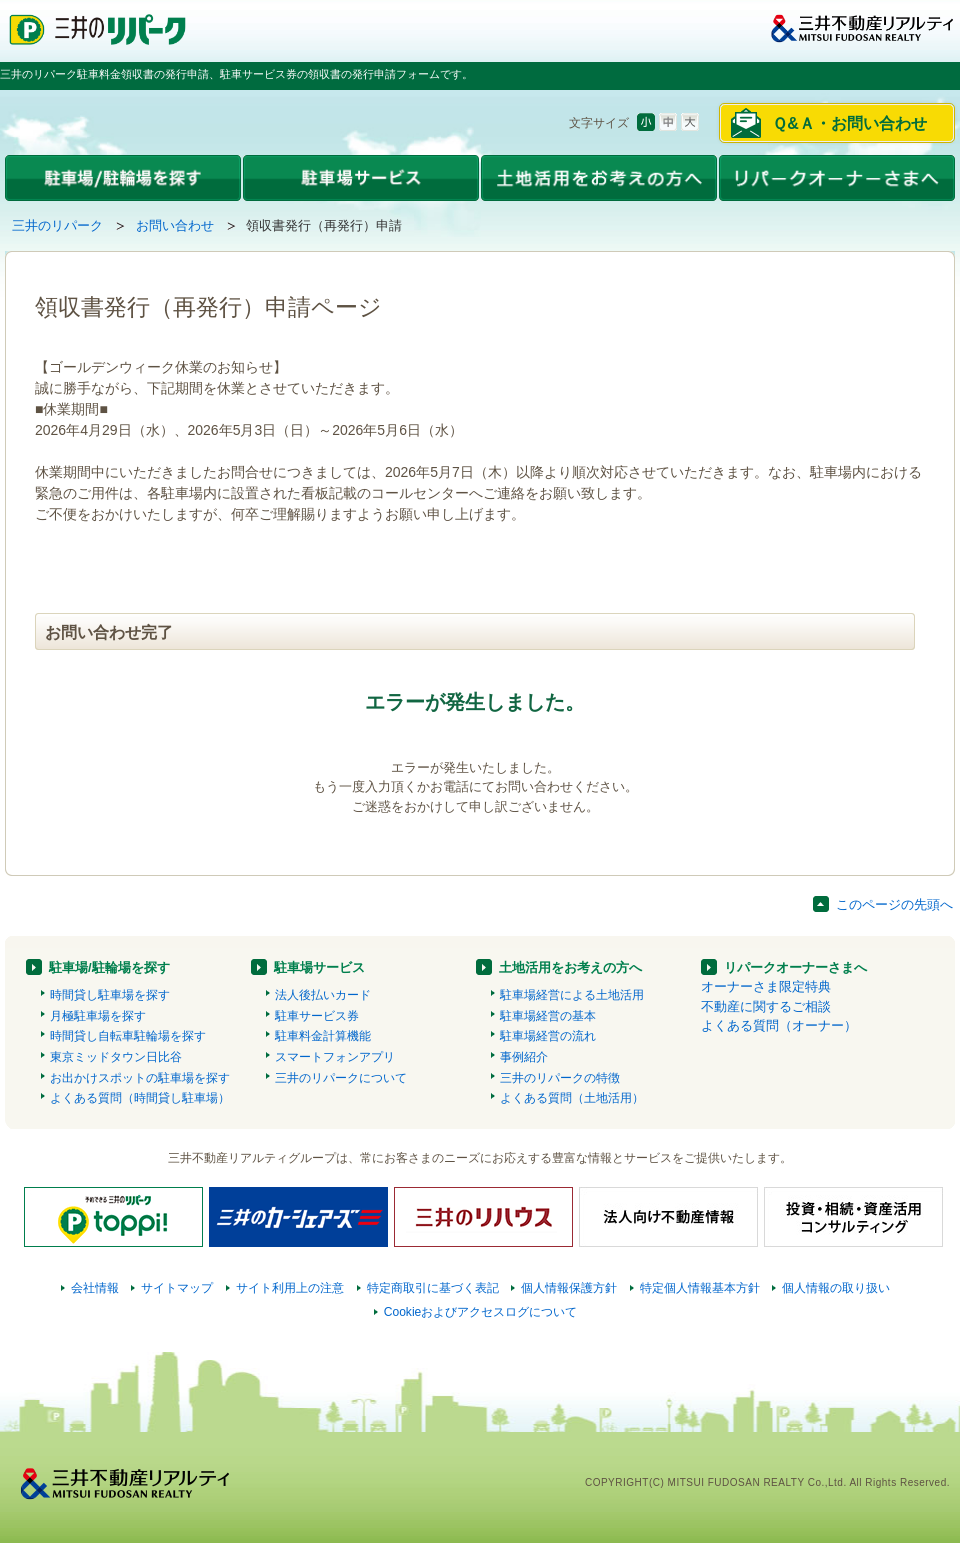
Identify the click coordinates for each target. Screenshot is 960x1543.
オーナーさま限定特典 (766, 986)
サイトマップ (177, 1288)
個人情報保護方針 (569, 1288)
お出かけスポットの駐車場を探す (140, 1078)
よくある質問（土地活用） (572, 1098)
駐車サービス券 (317, 1016)
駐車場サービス (319, 967)
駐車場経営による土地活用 (572, 995)
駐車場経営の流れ (548, 1036)
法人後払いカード (323, 995)
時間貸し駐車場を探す (110, 995)
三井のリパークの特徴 (560, 1078)
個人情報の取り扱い (836, 1288)
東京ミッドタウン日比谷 (116, 1057)
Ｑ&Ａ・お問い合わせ (849, 123)
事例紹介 (524, 1057)
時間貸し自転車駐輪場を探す (128, 1036)
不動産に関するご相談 (766, 1006)
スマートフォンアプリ (335, 1057)
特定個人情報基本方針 (700, 1288)
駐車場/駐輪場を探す (109, 967)
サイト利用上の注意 (290, 1288)
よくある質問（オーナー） (779, 1025)
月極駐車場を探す (98, 1016)
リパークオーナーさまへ (795, 967)
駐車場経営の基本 (548, 1016)
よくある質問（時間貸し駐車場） (140, 1098)
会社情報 (95, 1288)
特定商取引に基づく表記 (433, 1288)
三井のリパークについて (341, 1078)
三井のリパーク (57, 225)
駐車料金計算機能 (323, 1036)
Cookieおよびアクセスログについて (481, 1312)
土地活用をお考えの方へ (570, 967)
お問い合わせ (175, 225)
